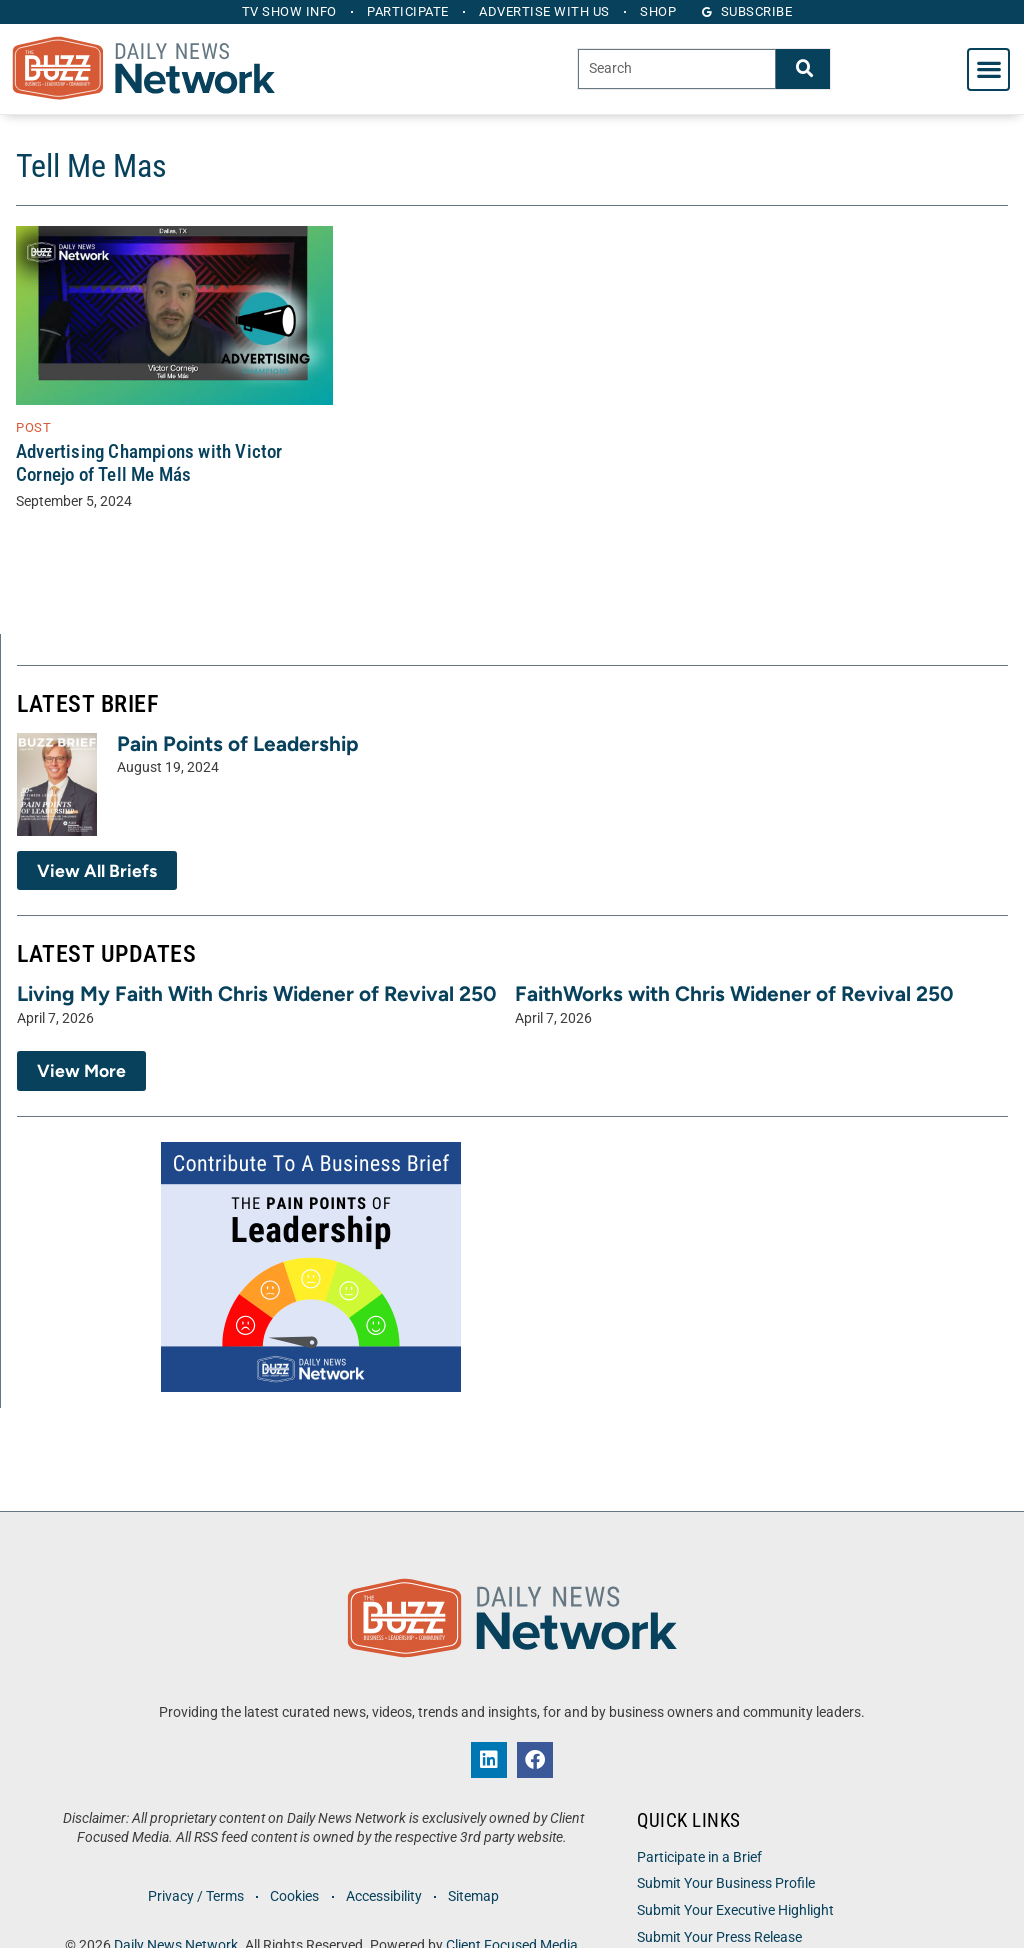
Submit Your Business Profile (726, 1883)
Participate (408, 11)
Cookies (294, 1896)
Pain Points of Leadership (238, 743)
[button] (988, 69)
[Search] (803, 68)
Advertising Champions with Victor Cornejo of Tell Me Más (149, 463)
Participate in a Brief (699, 1857)
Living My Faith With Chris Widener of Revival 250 (256, 993)
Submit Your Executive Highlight (735, 1910)
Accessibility (384, 1896)
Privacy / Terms (195, 1896)
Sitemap (474, 1896)
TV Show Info (287, 11)
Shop (661, 11)
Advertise (545, 11)
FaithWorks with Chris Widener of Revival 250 (734, 993)
